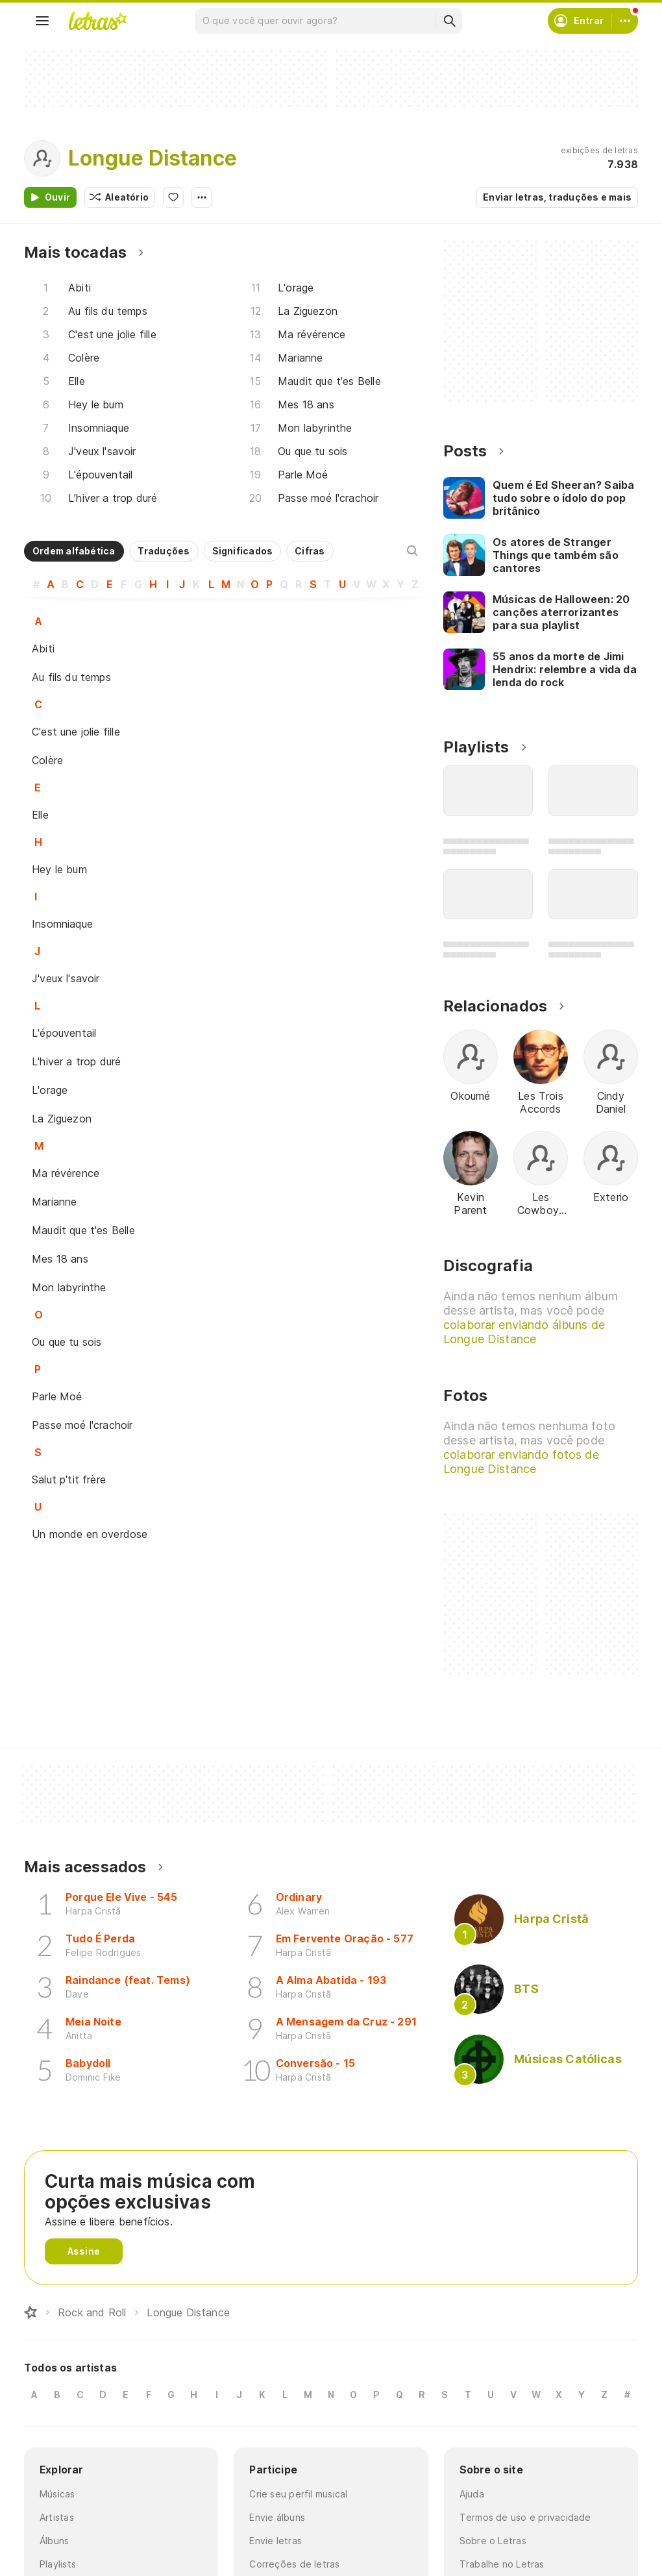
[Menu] (42, 21)
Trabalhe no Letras (502, 2564)
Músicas (57, 2493)
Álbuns (54, 2540)
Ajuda (472, 2493)
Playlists (58, 2564)
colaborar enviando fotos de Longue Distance (521, 1462)
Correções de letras (294, 2564)
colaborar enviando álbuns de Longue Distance (524, 1332)
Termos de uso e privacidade (525, 2517)
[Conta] (625, 21)
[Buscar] (449, 21)
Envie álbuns (277, 2517)
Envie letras (275, 2540)
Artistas (57, 2517)
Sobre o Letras (493, 2540)
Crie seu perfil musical (298, 2493)
